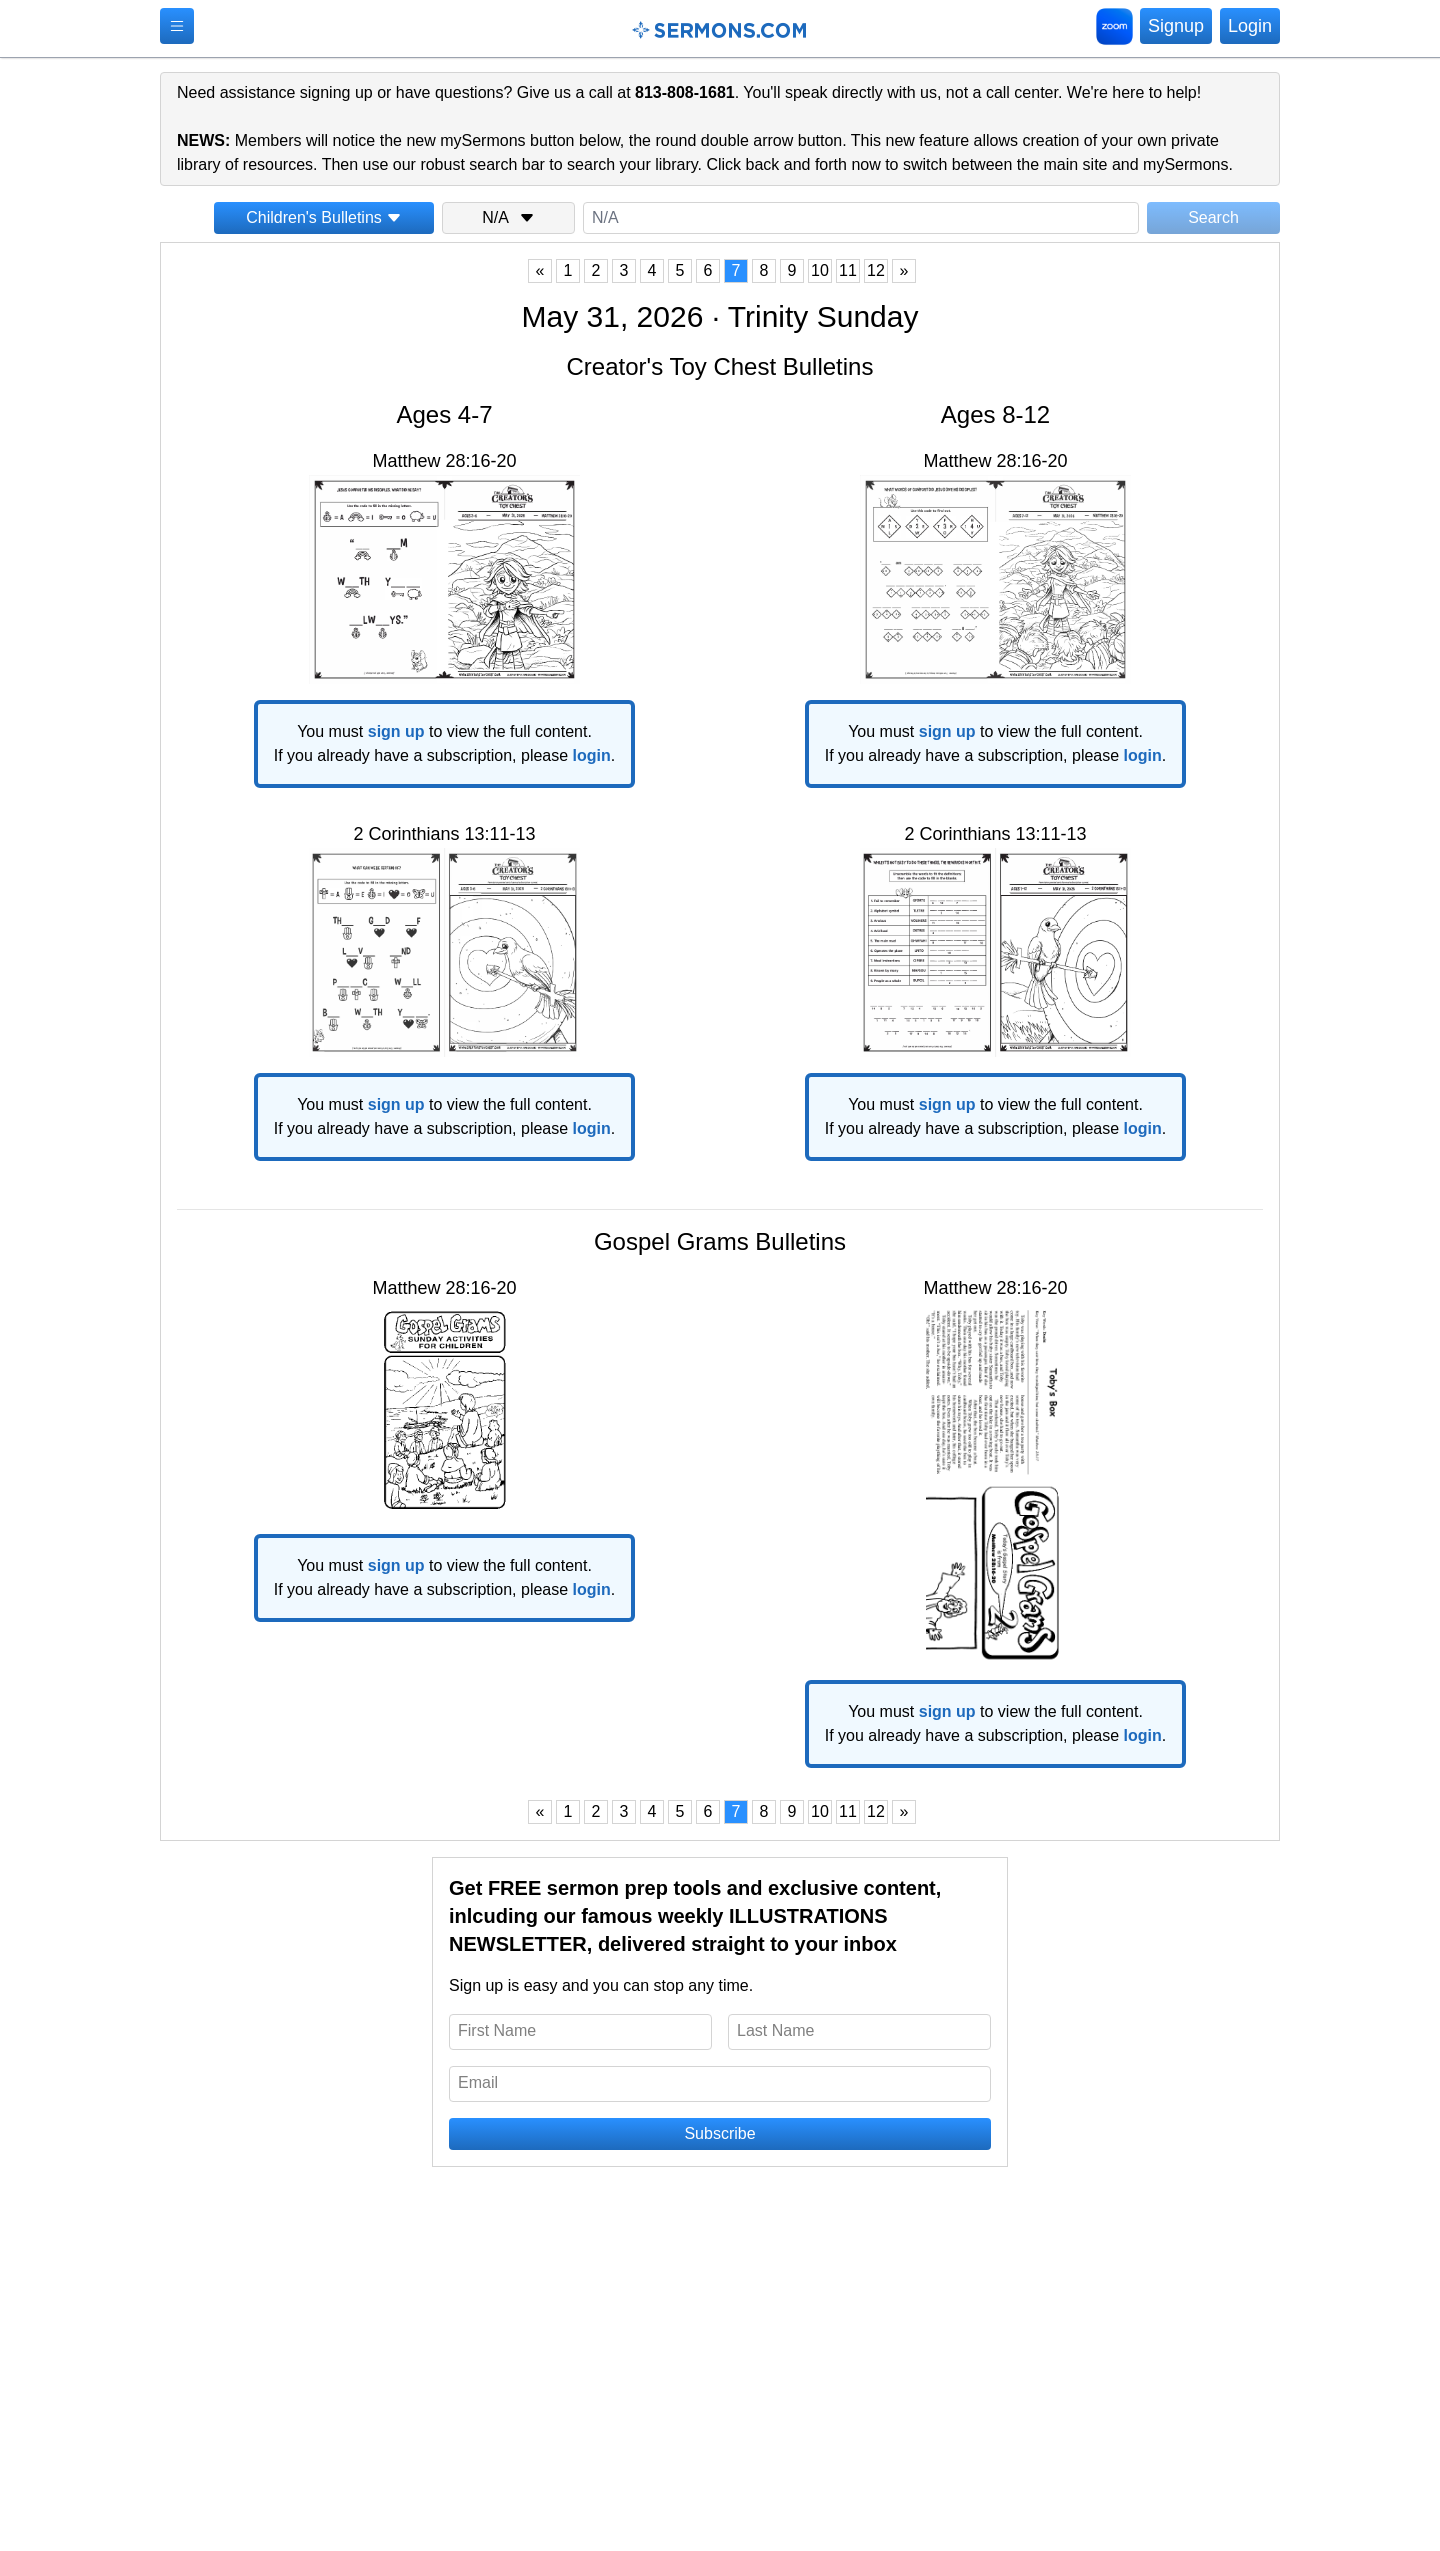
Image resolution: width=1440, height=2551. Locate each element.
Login (1250, 26)
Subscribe (719, 2133)
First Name (497, 2030)
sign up (396, 731)
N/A (508, 217)
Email (478, 2082)
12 (876, 270)
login (592, 755)
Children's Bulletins (324, 217)
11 (848, 270)
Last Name (775, 2030)
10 (820, 270)
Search (1213, 217)
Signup (1176, 26)
